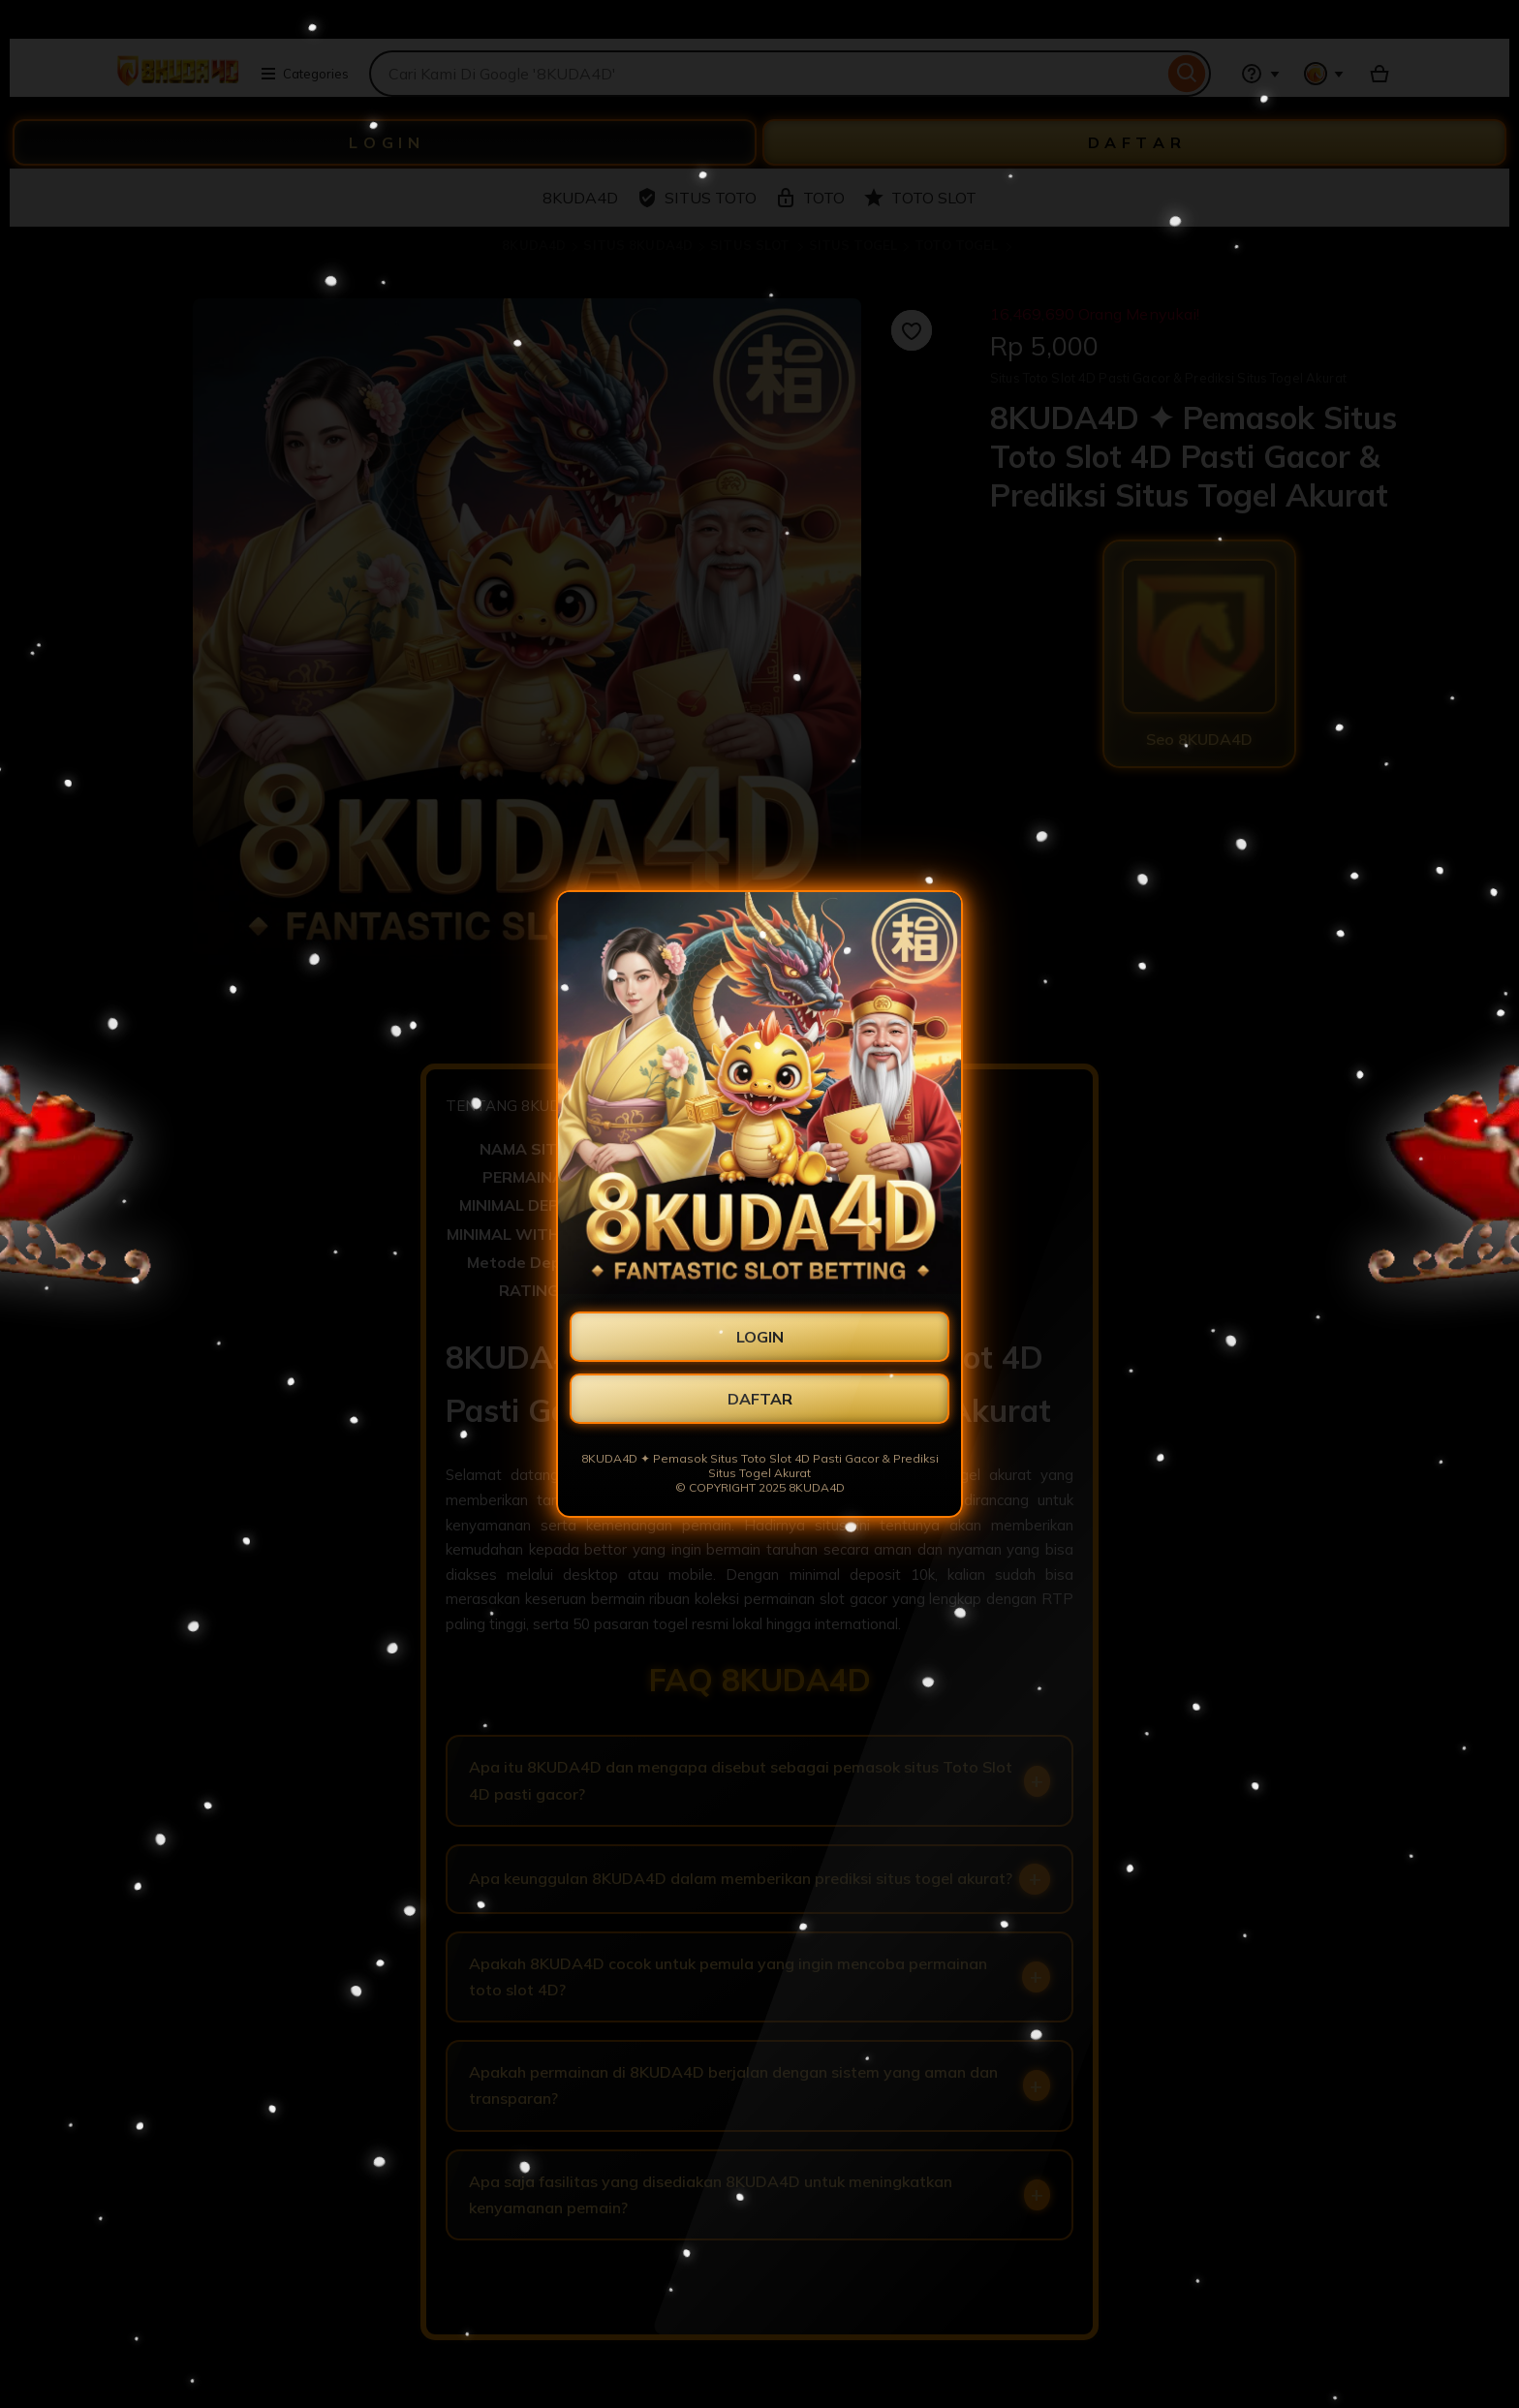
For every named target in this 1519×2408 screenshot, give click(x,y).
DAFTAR (760, 1398)
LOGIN (760, 1336)
